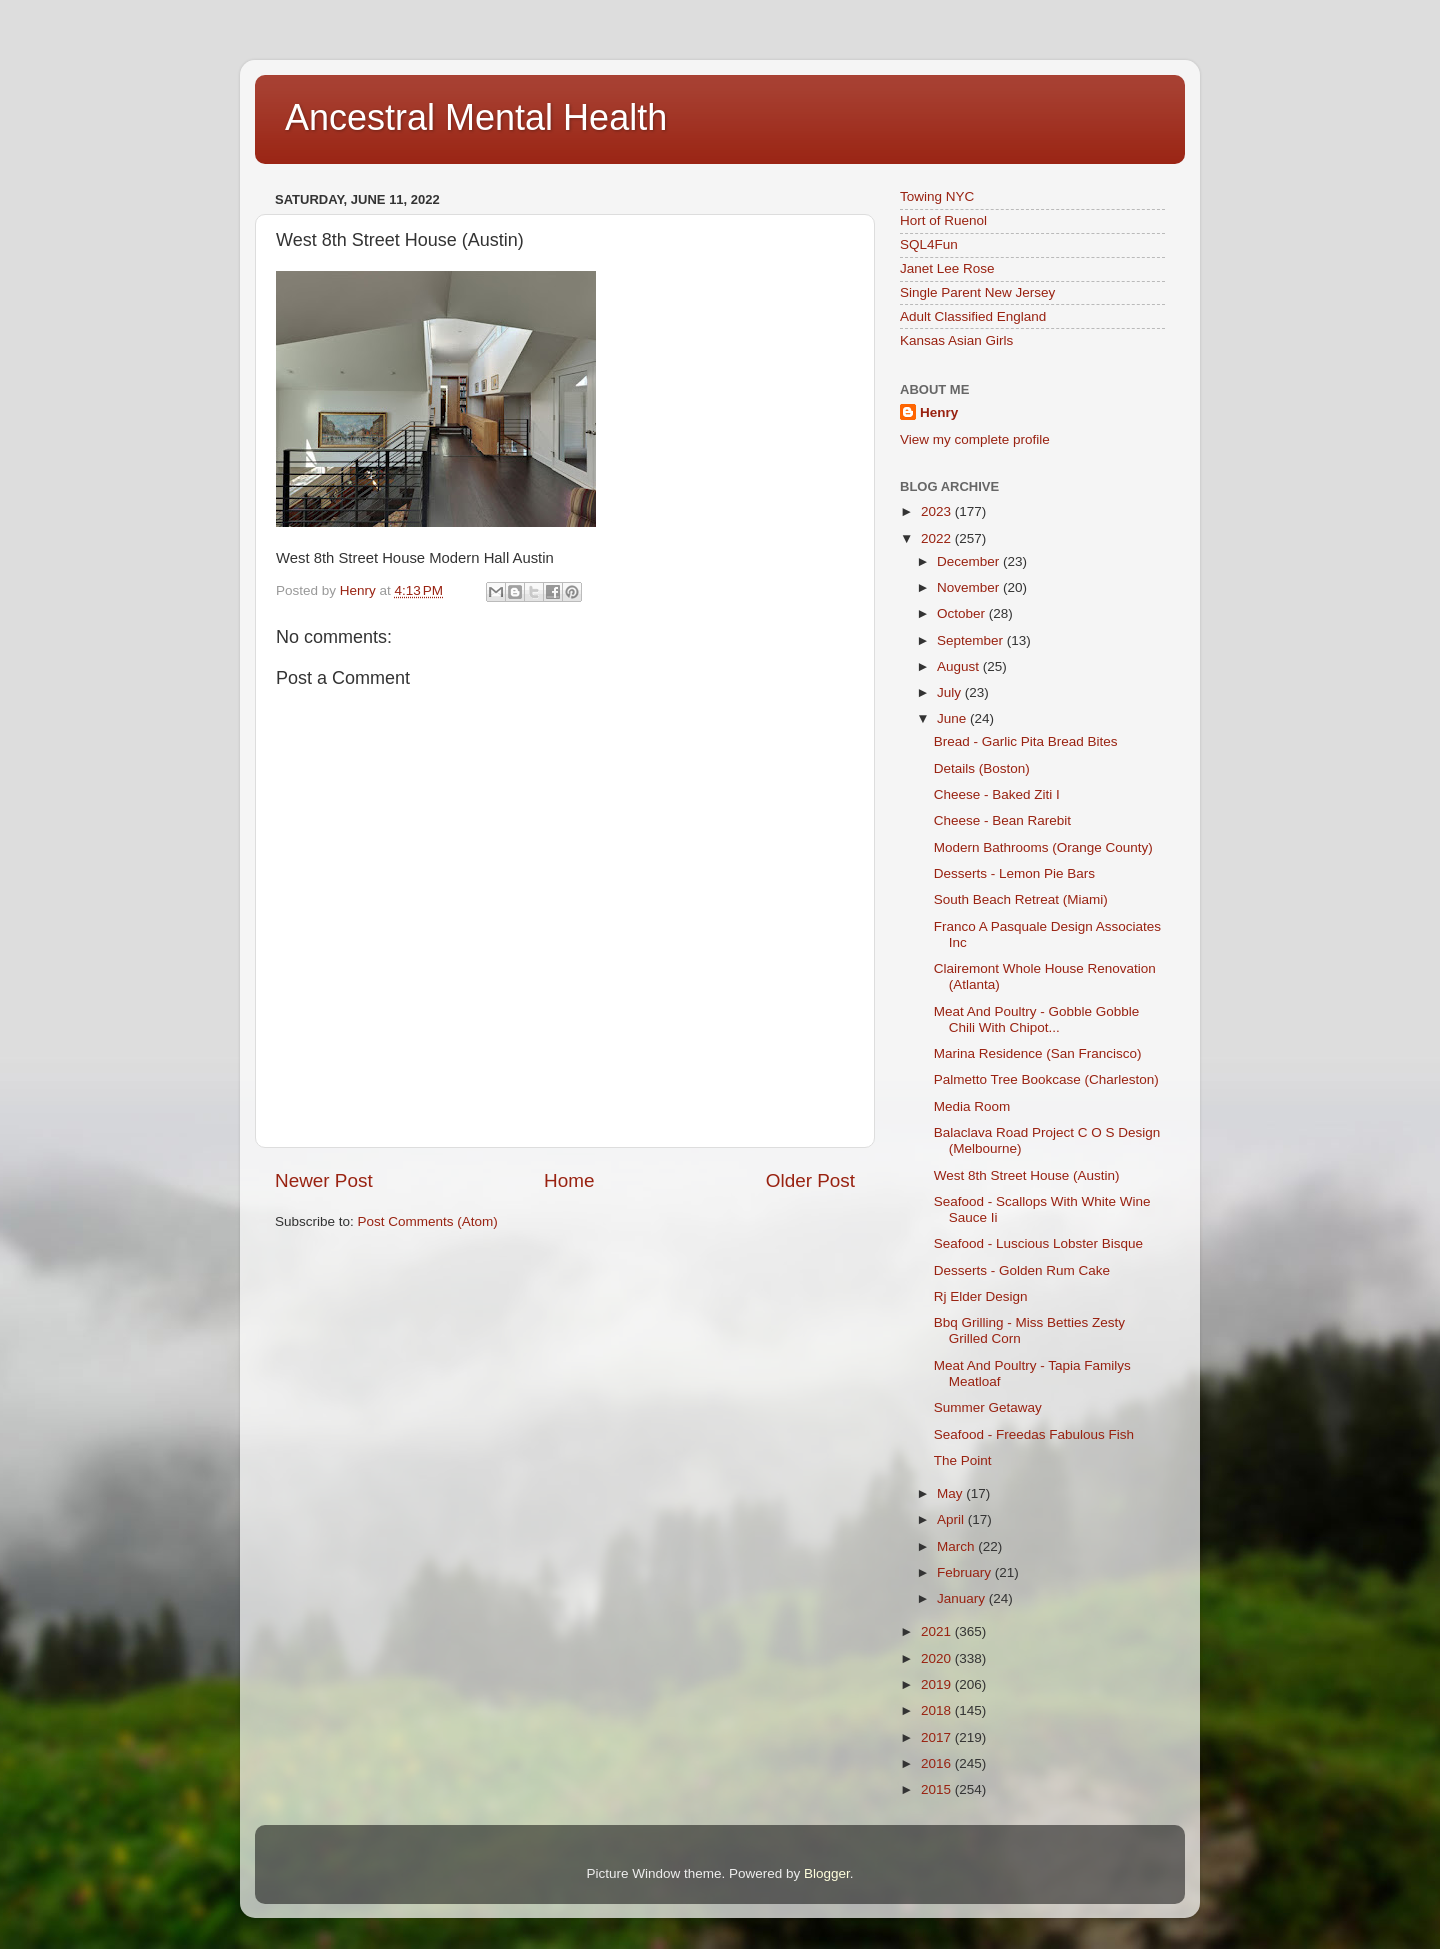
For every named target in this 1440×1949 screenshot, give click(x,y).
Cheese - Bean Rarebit (1002, 820)
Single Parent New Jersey (977, 292)
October (963, 613)
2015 (938, 1789)
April (952, 1519)
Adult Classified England (973, 316)
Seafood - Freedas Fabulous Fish (1034, 1434)
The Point (963, 1460)
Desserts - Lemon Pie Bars (1014, 873)
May (951, 1493)
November (970, 587)
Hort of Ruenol (943, 220)
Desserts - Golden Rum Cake (1022, 1270)
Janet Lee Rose (947, 268)
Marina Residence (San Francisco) (1038, 1053)
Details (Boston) (982, 768)
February (966, 1572)
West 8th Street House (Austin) (1027, 1175)
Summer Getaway (988, 1407)
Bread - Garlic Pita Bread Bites (1026, 741)
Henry (939, 412)
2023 (938, 511)
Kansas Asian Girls (956, 340)
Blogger (827, 1873)
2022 (938, 538)
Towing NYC (937, 196)
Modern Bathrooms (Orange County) (1043, 847)
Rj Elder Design (981, 1296)
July (951, 692)
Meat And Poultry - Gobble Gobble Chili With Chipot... (1037, 1019)
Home (569, 1180)
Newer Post (324, 1180)
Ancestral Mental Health (476, 117)
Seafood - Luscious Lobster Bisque (1038, 1243)
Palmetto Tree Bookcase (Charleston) (1046, 1079)
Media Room (972, 1106)
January (963, 1598)
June (953, 718)
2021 (938, 1631)
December (970, 561)
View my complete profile (975, 439)
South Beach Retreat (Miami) (1021, 899)
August (960, 666)
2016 (938, 1763)
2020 (938, 1658)
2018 (938, 1710)
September (972, 640)
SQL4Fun (929, 244)
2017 (938, 1737)
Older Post (810, 1180)
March (957, 1546)
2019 (938, 1684)
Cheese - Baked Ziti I (997, 794)
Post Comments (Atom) (428, 1221)
